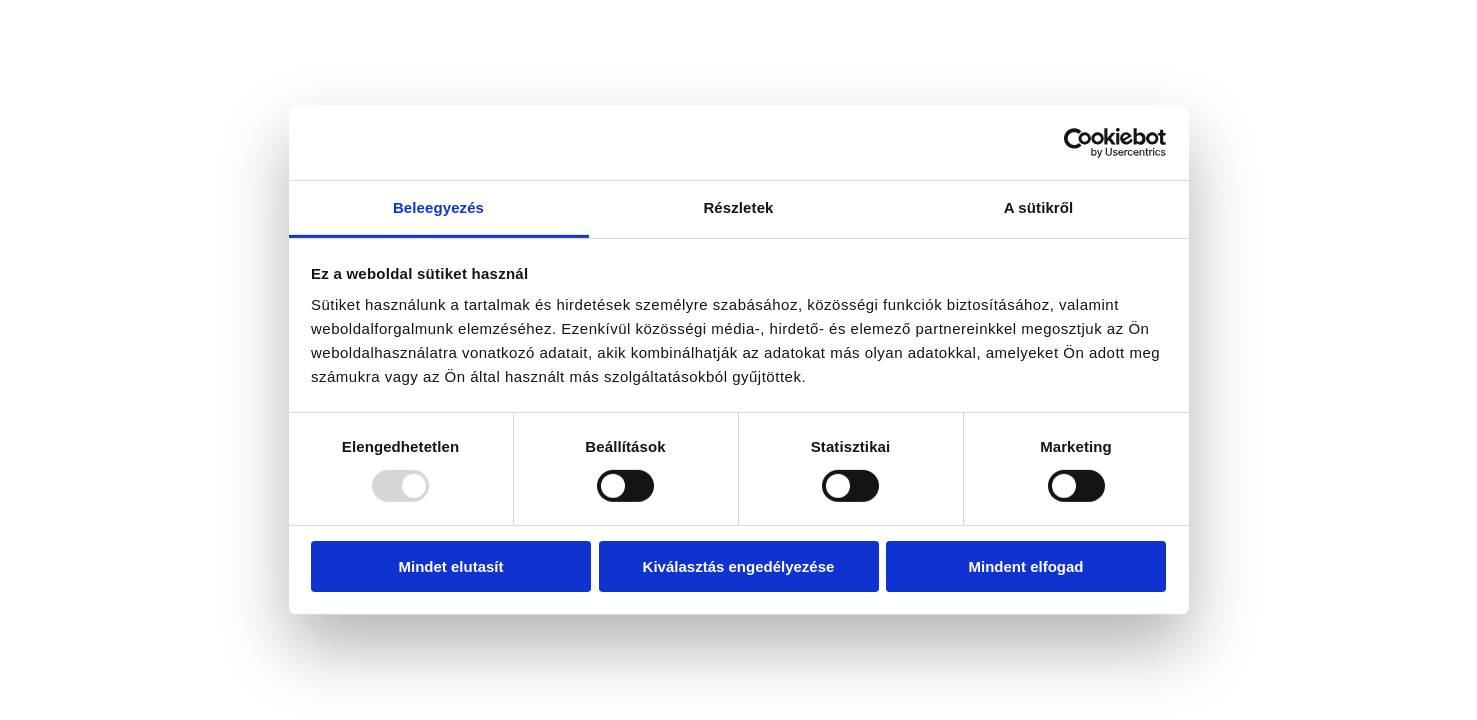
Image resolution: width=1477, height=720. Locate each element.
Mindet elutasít (450, 566)
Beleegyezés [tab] (438, 207)
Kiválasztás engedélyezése (739, 566)
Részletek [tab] (738, 207)
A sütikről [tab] (1039, 207)
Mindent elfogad (1026, 566)
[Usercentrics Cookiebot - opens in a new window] (1078, 142)
